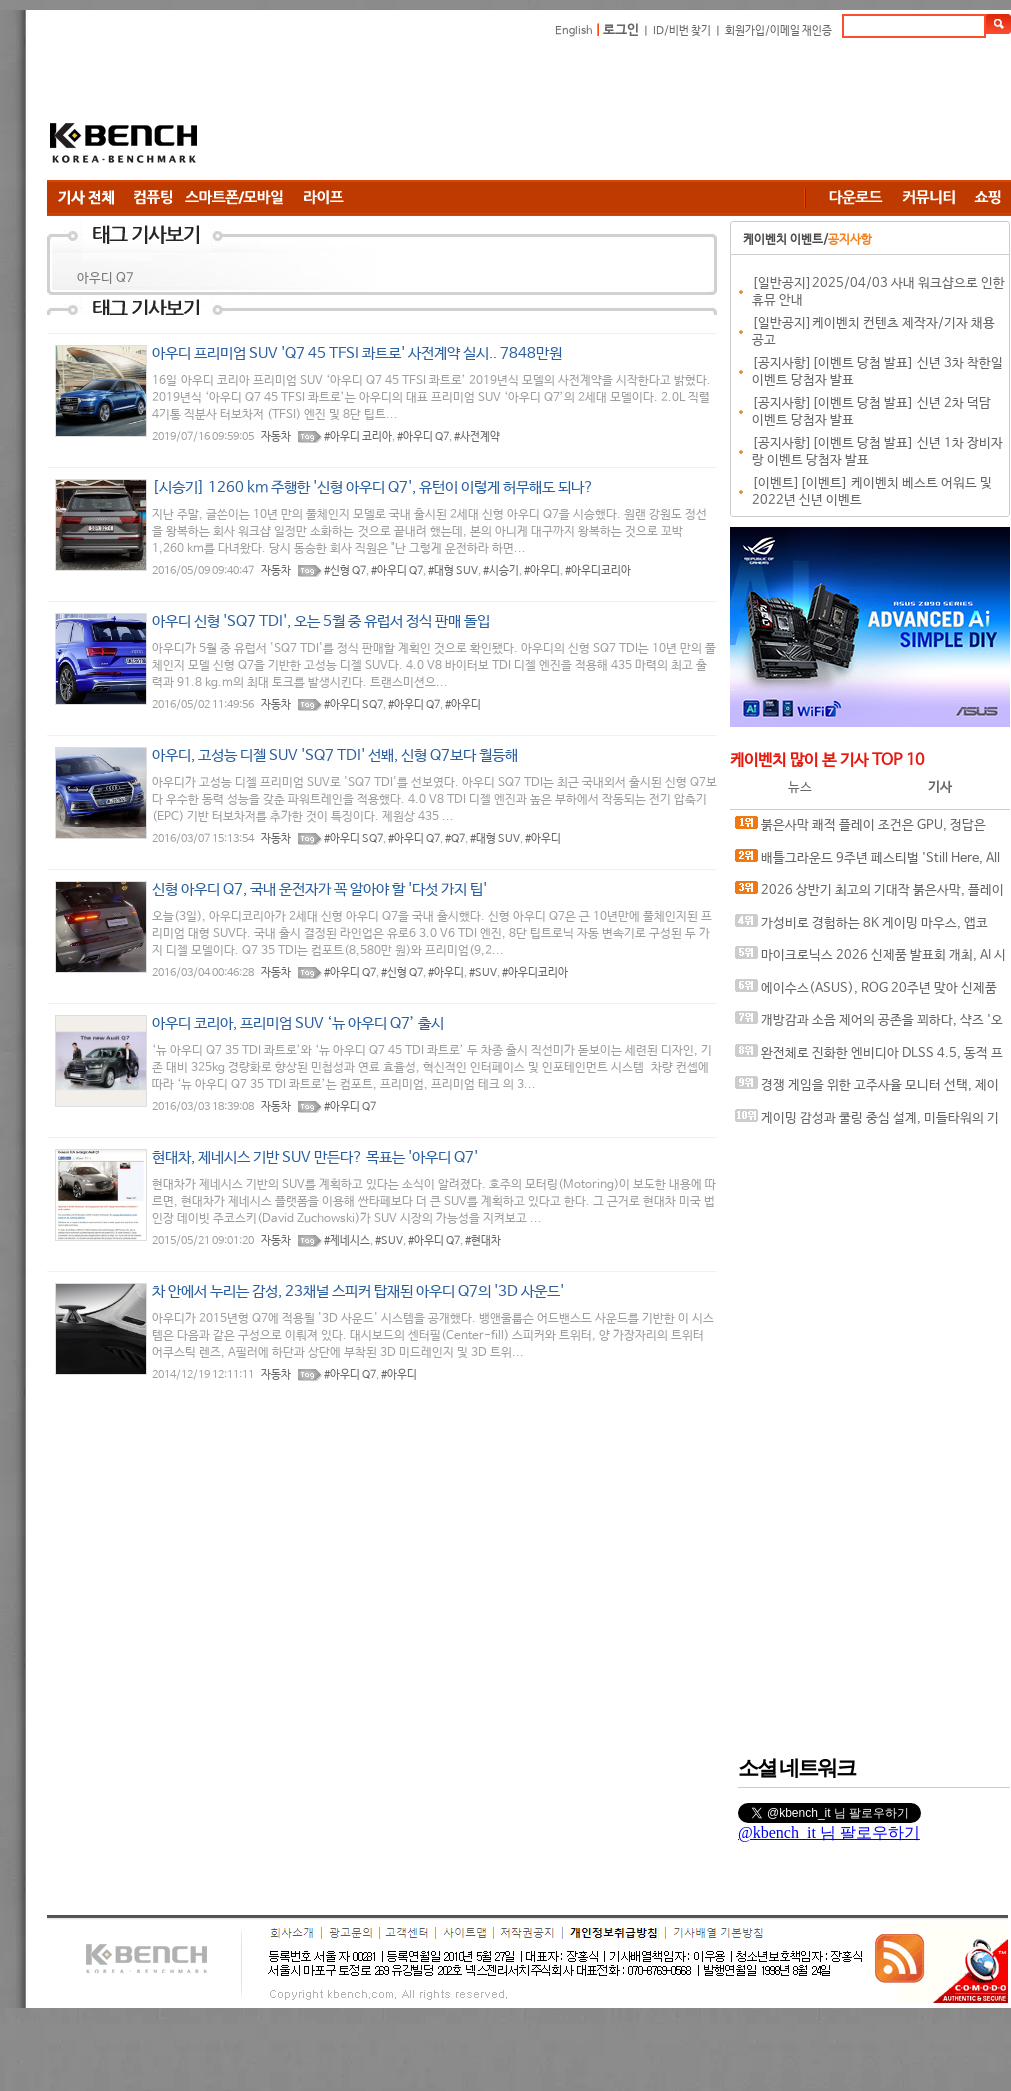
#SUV (483, 973)
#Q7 (455, 839)
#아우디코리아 (598, 571)
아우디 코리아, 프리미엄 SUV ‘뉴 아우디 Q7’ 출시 (298, 1023)
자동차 (276, 437)
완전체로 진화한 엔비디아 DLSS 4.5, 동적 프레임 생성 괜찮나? (869, 1057)
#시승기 (501, 571)
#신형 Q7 (345, 571)
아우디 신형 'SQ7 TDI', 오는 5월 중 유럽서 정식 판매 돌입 (321, 621)
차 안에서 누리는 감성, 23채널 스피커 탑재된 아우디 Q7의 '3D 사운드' (358, 1291)
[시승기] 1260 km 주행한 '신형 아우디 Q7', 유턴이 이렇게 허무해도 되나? (373, 487)
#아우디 (542, 571)
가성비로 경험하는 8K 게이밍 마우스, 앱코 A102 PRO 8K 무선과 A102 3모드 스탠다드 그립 (868, 927)
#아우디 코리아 (358, 437)
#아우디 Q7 (423, 437)
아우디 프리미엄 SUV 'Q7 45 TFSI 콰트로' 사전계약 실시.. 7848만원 (357, 353)
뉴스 (800, 787)
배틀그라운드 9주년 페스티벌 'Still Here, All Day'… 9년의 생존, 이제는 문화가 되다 (867, 862)
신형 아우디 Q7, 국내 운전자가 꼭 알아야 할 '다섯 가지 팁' (319, 889)
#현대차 (483, 1241)
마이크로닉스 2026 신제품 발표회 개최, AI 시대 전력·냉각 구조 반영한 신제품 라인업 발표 (870, 959)
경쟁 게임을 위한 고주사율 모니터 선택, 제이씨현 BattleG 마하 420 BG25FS (867, 1089)
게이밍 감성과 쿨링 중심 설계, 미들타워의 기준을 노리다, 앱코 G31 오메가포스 (867, 1122)
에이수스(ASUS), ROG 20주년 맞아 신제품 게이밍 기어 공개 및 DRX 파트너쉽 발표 (866, 992)
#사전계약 (477, 437)
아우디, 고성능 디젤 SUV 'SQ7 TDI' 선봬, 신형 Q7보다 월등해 (335, 755)
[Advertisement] (357, 112)
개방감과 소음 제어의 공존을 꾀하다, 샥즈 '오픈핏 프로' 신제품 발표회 (869, 1024)
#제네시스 (347, 1241)
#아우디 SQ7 (353, 705)
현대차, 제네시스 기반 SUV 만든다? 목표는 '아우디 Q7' (315, 1157)
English (574, 31)
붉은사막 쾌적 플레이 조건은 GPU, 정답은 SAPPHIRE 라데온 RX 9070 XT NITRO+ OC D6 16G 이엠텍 (866, 829)
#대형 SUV (453, 571)
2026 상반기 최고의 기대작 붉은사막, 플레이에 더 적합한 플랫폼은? (869, 894)
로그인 (621, 30)
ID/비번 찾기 (682, 31)
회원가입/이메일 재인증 (778, 31)
